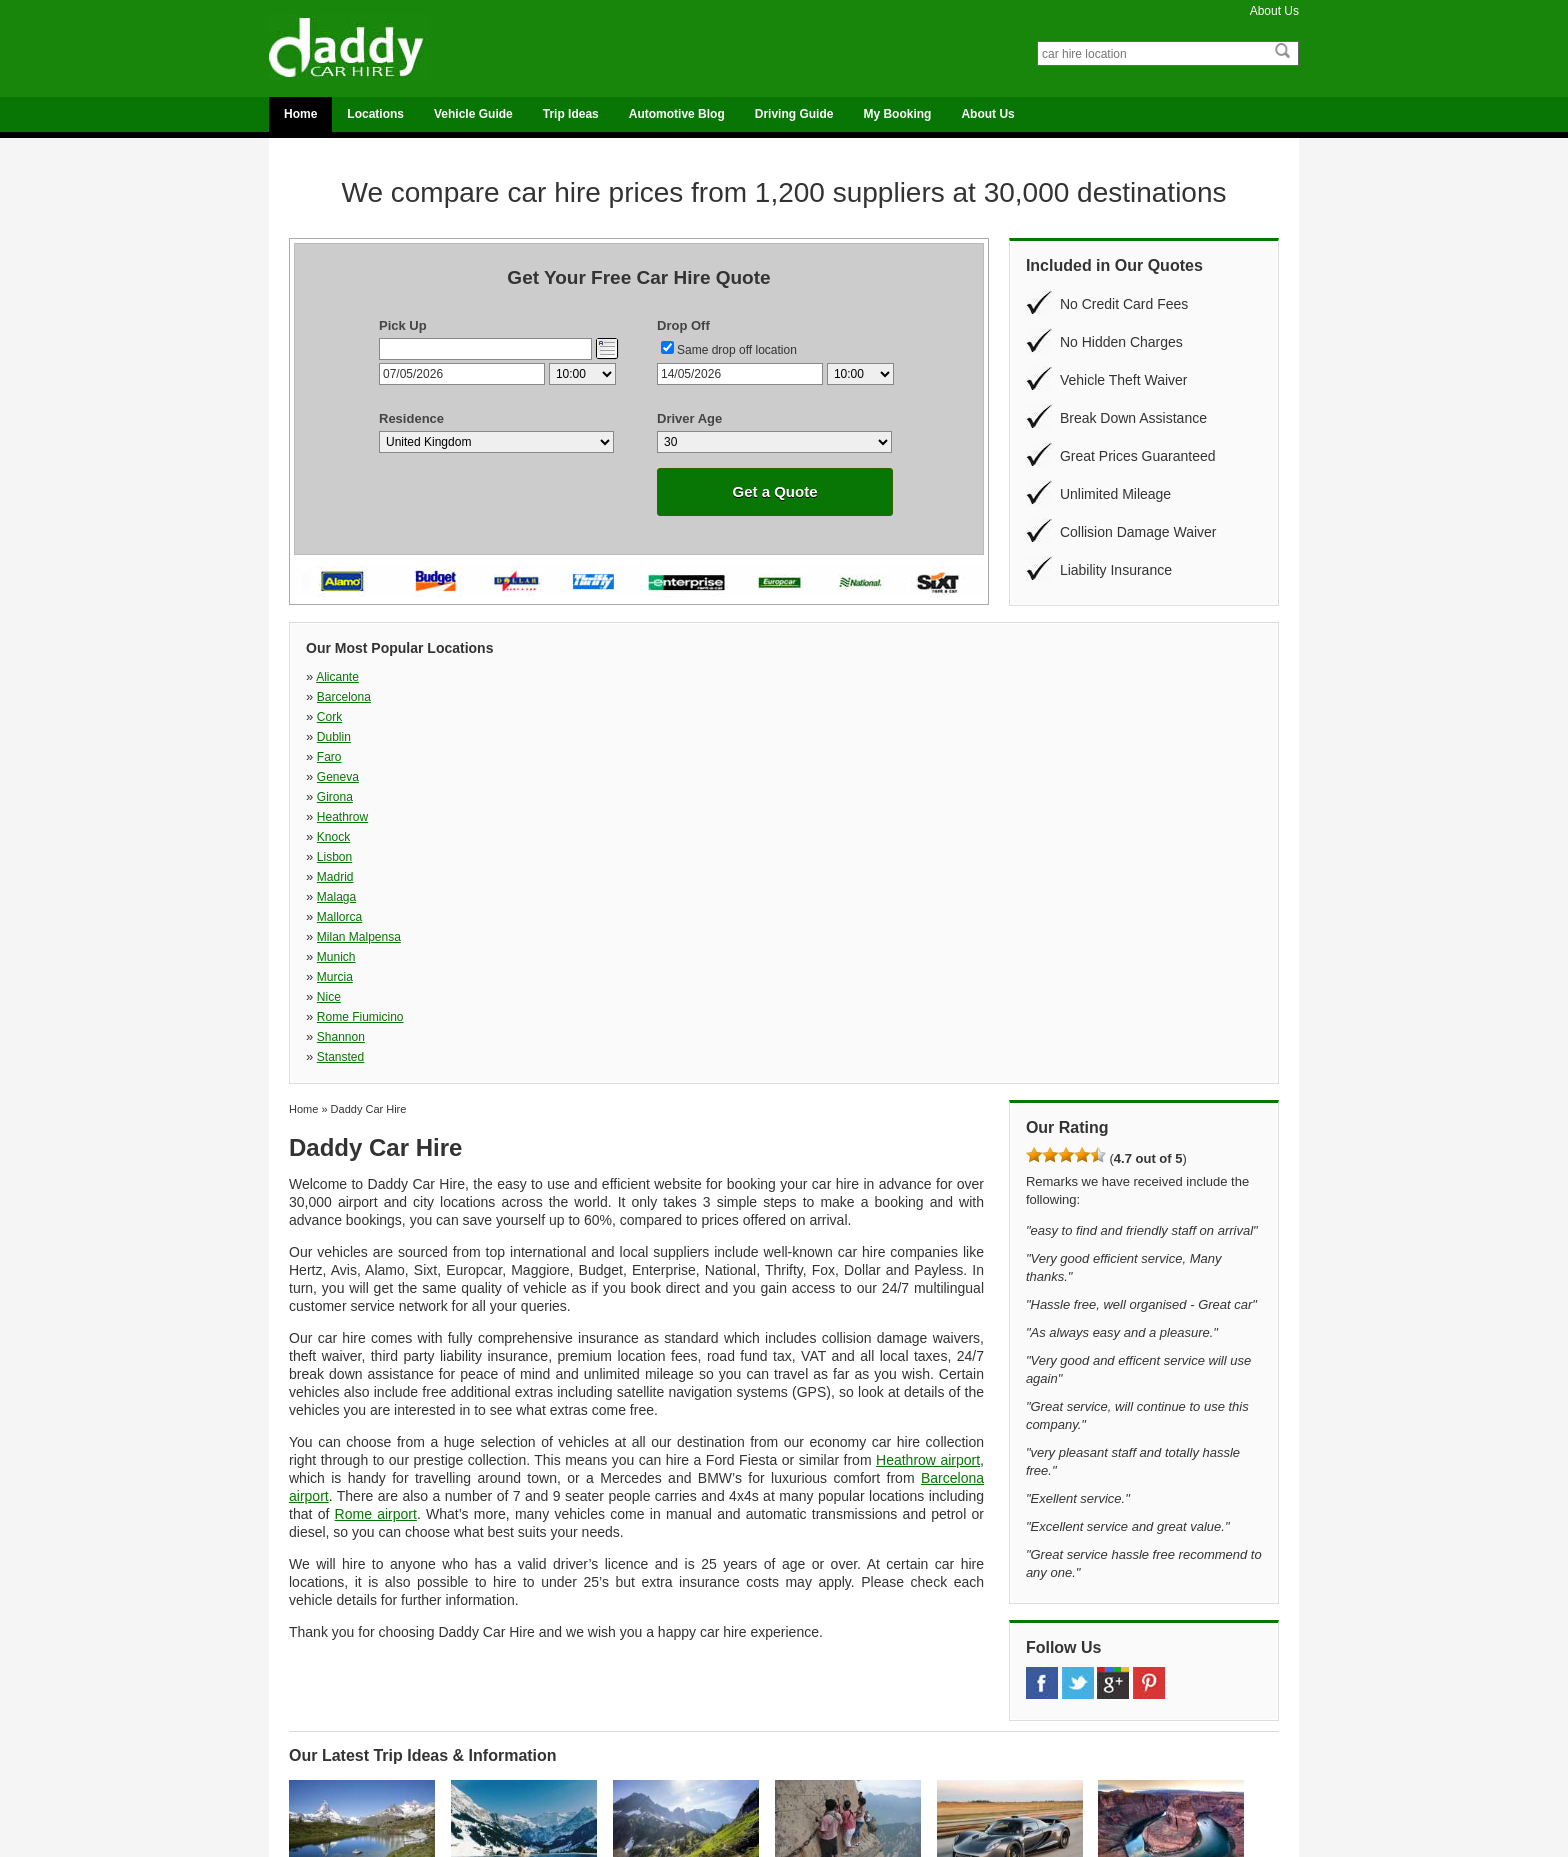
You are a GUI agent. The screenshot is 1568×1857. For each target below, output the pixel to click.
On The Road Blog (841, 1754)
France (319, 1712)
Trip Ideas (571, 114)
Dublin (879, 677)
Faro (1055, 677)
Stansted (1066, 737)
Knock (878, 697)
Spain (316, 1740)
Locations (375, 114)
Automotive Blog (677, 114)
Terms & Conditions (1090, 1768)
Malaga (517, 717)
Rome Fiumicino (723, 737)
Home (300, 114)
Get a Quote (774, 491)
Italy (312, 1726)
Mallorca (702, 717)
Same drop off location (737, 350)
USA (313, 1768)
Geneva (338, 697)
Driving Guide (794, 114)
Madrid (335, 717)
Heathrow (705, 697)
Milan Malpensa (904, 717)
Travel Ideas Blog (838, 1768)
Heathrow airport (928, 1140)
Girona (516, 697)
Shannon (886, 737)
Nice (510, 737)
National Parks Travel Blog (861, 1740)
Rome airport (376, 1194)
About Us (1274, 11)
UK (309, 1754)
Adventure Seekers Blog (855, 1712)
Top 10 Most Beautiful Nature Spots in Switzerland (351, 1595)
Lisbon (1060, 697)
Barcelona (525, 677)
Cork (692, 677)
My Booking (897, 114)
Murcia (335, 737)
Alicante (337, 677)
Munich (1062, 717)
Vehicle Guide (473, 114)
